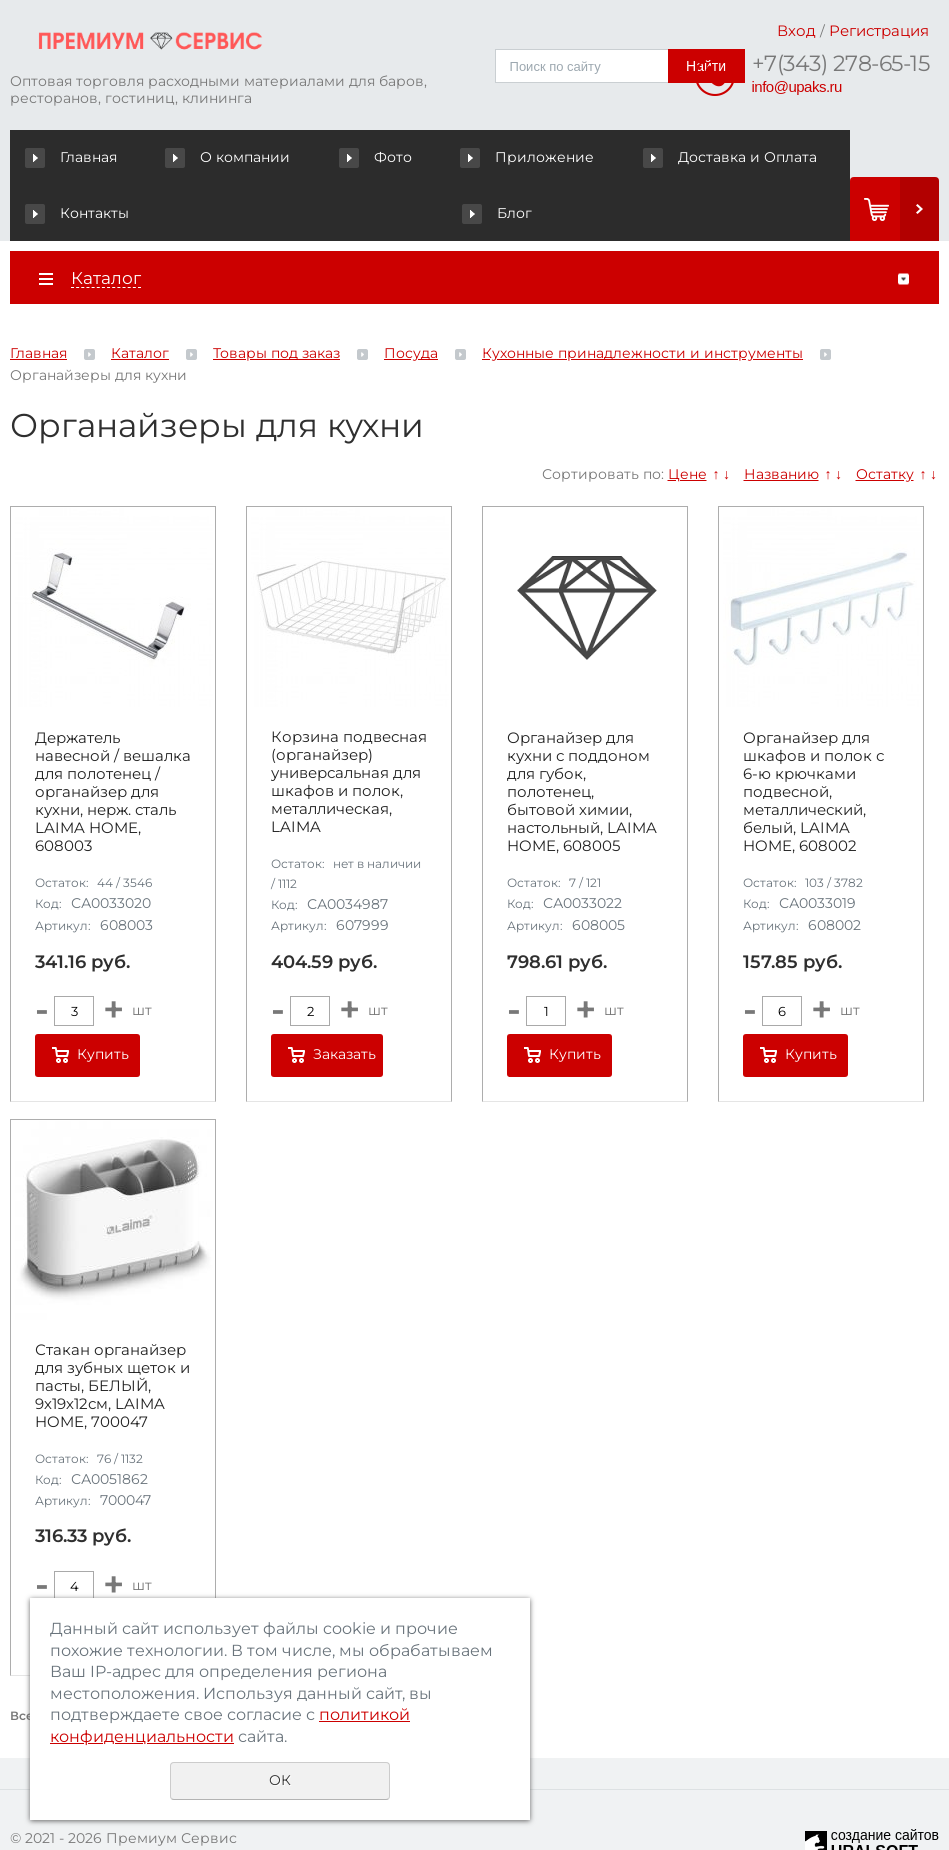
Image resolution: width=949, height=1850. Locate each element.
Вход (796, 30)
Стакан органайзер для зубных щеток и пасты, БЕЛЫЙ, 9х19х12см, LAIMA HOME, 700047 (112, 1330)
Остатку (885, 418)
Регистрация (879, 30)
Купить (103, 999)
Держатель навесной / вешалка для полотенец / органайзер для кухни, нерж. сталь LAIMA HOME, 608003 (113, 736)
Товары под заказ (276, 298)
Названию (781, 418)
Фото (301, 157)
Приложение (413, 157)
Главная (75, 157)
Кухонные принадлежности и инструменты (642, 298)
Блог (820, 157)
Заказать (344, 999)
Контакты (724, 157)
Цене (687, 418)
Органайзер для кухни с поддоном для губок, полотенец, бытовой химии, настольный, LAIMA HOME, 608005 (582, 736)
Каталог (140, 298)
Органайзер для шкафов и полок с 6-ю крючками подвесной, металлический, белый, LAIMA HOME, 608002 (813, 736)
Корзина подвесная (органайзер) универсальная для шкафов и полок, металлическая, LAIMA (349, 727)
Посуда (411, 298)
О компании (193, 157)
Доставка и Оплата (576, 157)
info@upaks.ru (797, 86)
